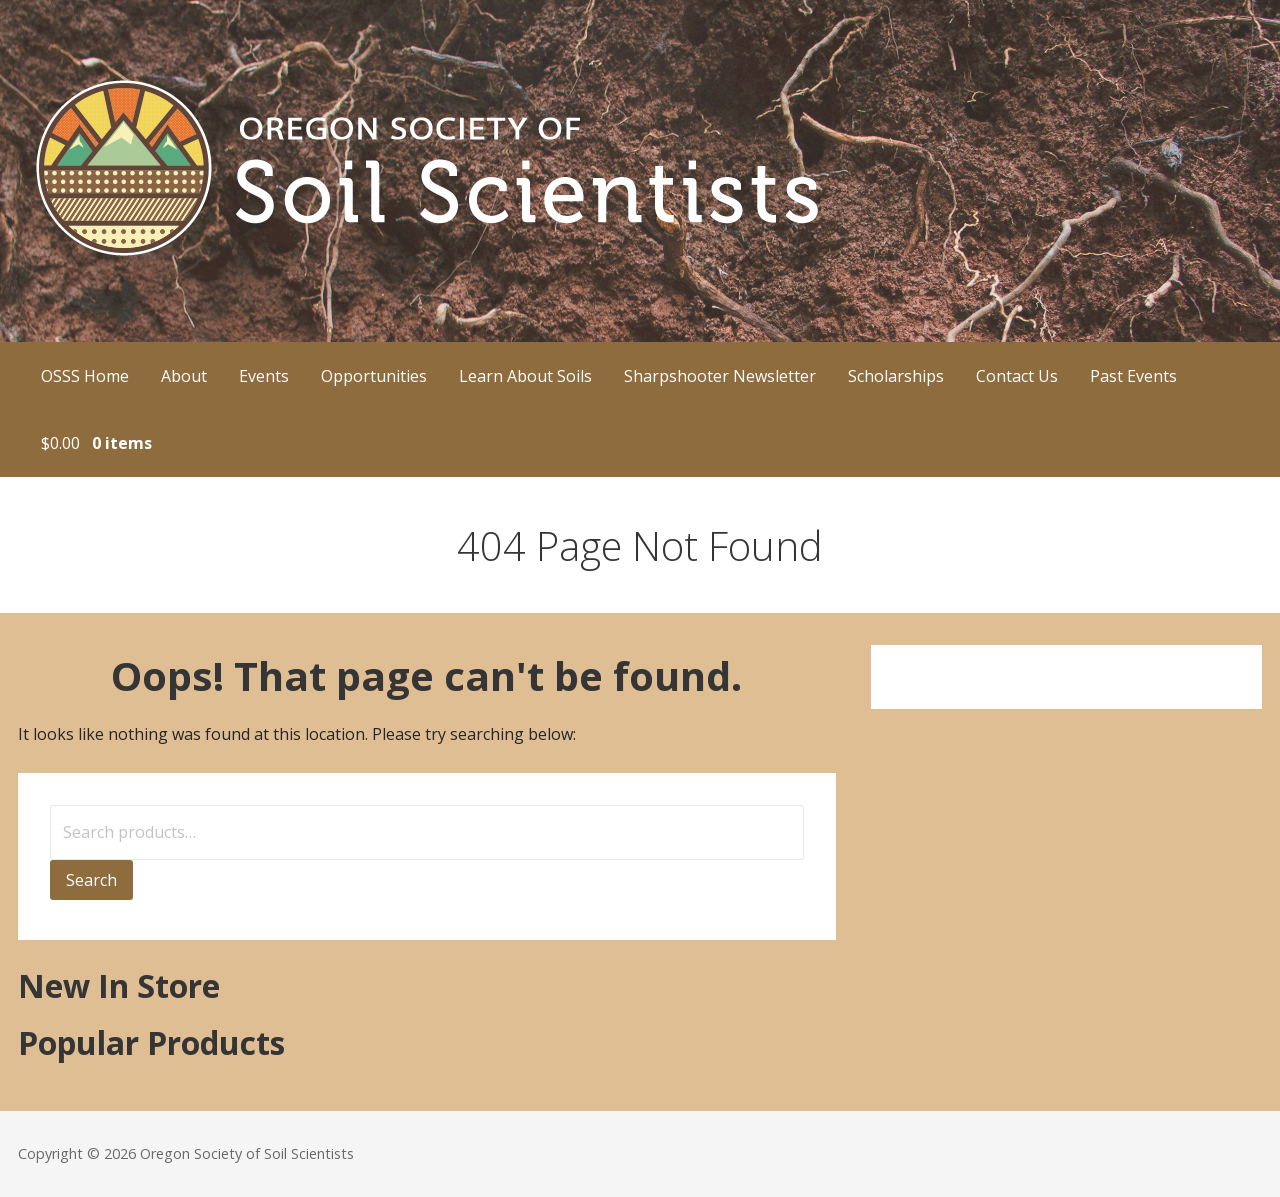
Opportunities (374, 376)
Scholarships (896, 376)
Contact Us (1017, 376)
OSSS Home (85, 376)
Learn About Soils (525, 376)
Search (91, 880)
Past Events (1133, 376)
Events (264, 376)
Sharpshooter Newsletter (720, 376)
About (184, 376)
